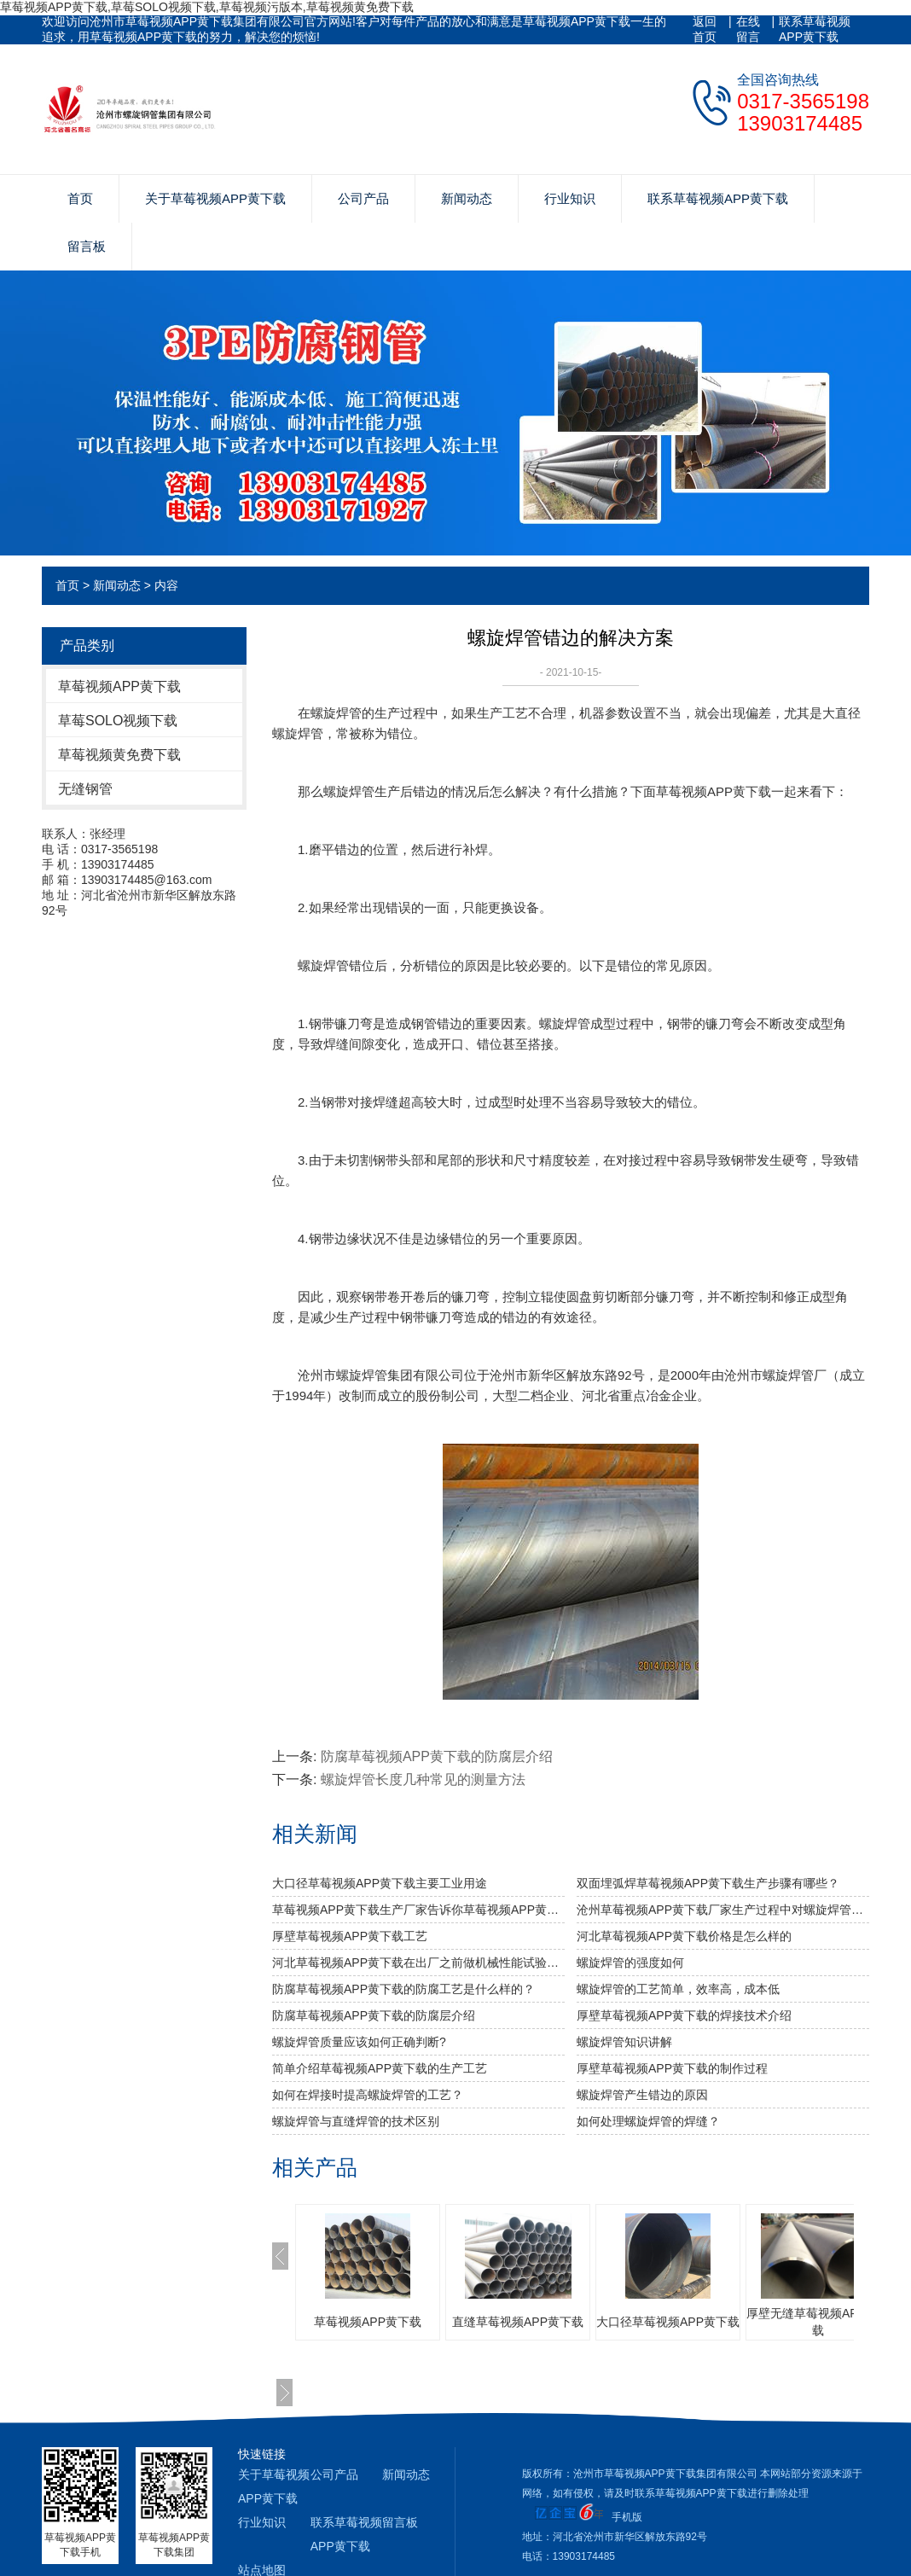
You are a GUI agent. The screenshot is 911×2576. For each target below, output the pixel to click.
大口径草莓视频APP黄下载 (668, 2322)
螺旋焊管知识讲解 (624, 2042)
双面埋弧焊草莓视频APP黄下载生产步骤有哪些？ (708, 1883)
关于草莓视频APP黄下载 (215, 198)
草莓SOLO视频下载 (117, 720)
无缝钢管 (85, 789)
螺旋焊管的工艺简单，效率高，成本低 (678, 1989)
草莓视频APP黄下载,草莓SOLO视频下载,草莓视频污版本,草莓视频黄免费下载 (207, 7)
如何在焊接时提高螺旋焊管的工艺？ (367, 2095)
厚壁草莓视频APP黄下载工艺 (349, 1936)
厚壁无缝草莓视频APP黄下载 (818, 2321)
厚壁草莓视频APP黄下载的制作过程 (672, 2068)
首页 (80, 198)
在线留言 (748, 29)
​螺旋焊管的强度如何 (630, 1962)
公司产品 (363, 198)
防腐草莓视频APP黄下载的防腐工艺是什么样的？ (403, 1989)
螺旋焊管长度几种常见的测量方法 (423, 1779)
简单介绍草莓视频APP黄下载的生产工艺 (379, 2068)
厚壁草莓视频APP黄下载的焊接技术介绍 (684, 2015)
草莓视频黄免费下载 (119, 754)
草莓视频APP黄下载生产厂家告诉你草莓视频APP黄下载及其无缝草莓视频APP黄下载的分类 (418, 1909)
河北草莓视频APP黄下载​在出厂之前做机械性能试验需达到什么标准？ (418, 1962)
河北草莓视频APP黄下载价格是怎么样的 (684, 1936)
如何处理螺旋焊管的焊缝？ (648, 2121)
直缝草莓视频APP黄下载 (517, 2322)
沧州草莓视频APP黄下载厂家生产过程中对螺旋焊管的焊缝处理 (723, 1909)
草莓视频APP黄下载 (119, 686)
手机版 (627, 2517)
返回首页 (705, 29)
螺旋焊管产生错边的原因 (642, 2095)
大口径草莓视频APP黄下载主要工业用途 (379, 1883)
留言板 (86, 246)
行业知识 (569, 198)
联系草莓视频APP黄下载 (814, 29)
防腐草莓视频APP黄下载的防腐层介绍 (437, 1756)
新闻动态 (466, 198)
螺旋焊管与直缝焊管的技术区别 (355, 2121)
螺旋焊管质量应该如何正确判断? (359, 2042)
